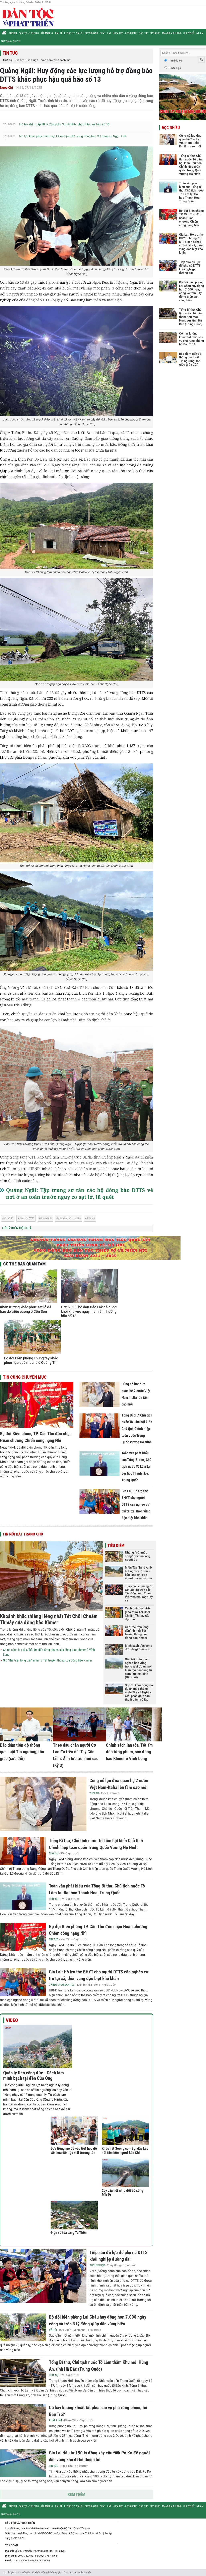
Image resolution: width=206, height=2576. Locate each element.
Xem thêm (76, 2494)
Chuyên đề (189, 33)
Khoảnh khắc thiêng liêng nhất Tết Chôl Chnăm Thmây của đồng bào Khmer (48, 1619)
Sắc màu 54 (47, 33)
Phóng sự (69, 33)
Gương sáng (91, 33)
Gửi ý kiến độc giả (17, 1228)
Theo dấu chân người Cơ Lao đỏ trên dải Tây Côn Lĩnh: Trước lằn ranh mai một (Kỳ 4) (139, 1593)
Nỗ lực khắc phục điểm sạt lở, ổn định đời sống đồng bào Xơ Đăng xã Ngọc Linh (73, 136)
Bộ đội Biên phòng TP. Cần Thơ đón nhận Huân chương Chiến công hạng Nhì (191, 218)
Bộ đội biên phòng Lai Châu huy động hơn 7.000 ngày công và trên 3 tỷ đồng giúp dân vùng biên (191, 291)
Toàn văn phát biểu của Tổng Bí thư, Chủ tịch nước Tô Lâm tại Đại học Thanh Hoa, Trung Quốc (136, 1466)
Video (12, 2020)
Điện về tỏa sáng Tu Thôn (69, 2232)
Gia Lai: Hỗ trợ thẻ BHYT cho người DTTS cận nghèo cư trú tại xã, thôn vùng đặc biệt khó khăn (136, 1504)
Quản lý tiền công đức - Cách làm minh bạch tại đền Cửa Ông (33, 2075)
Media (199, 33)
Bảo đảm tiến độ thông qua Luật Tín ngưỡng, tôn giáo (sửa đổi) (22, 1752)
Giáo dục (143, 33)
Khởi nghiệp (97, 2265)
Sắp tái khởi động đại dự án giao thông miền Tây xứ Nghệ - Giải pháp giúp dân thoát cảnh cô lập (139, 1692)
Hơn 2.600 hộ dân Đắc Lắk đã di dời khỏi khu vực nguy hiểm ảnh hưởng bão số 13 (89, 1311)
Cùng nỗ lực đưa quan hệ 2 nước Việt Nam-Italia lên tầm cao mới (190, 141)
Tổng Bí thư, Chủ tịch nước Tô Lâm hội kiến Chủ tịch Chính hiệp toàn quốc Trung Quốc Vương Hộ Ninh (137, 1428)
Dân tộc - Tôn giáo (29, 33)
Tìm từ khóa (175, 60)
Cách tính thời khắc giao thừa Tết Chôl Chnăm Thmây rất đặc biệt (138, 1614)
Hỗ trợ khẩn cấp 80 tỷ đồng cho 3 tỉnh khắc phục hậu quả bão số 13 (64, 124)
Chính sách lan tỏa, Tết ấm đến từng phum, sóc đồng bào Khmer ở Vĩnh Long (129, 1752)
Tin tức (53, 1939)
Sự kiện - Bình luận (26, 60)
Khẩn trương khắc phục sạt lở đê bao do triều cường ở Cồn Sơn (25, 1309)
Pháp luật (105, 33)
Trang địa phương (172, 33)
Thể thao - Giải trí (10, 41)
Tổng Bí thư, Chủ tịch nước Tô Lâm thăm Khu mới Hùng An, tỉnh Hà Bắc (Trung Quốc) (191, 317)
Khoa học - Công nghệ (125, 33)
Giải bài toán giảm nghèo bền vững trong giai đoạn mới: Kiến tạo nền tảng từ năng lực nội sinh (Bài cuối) (138, 1668)
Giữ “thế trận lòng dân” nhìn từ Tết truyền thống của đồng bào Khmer (47, 1660)
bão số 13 (8, 1218)
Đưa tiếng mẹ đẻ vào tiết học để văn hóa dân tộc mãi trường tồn (74, 2150)
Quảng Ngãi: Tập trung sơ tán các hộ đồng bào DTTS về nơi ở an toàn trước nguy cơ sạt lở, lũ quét (79, 1193)
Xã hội (79, 33)
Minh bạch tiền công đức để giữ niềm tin (138, 1647)
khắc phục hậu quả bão (69, 1218)
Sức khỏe (155, 33)
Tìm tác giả (174, 68)
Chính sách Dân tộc (62, 1984)
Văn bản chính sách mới (56, 60)
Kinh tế (58, 33)
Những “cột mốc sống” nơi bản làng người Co (137, 1556)
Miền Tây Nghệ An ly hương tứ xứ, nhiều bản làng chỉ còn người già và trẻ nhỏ (138, 1573)
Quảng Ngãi (46, 1218)
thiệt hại (90, 1218)
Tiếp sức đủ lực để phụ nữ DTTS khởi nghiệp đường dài (190, 267)
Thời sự (13, 33)
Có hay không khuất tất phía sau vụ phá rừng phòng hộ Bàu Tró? (191, 339)
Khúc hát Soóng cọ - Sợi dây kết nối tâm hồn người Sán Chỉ (125, 2150)
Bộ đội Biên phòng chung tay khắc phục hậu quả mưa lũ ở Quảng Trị (31, 1360)
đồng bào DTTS (27, 1218)
